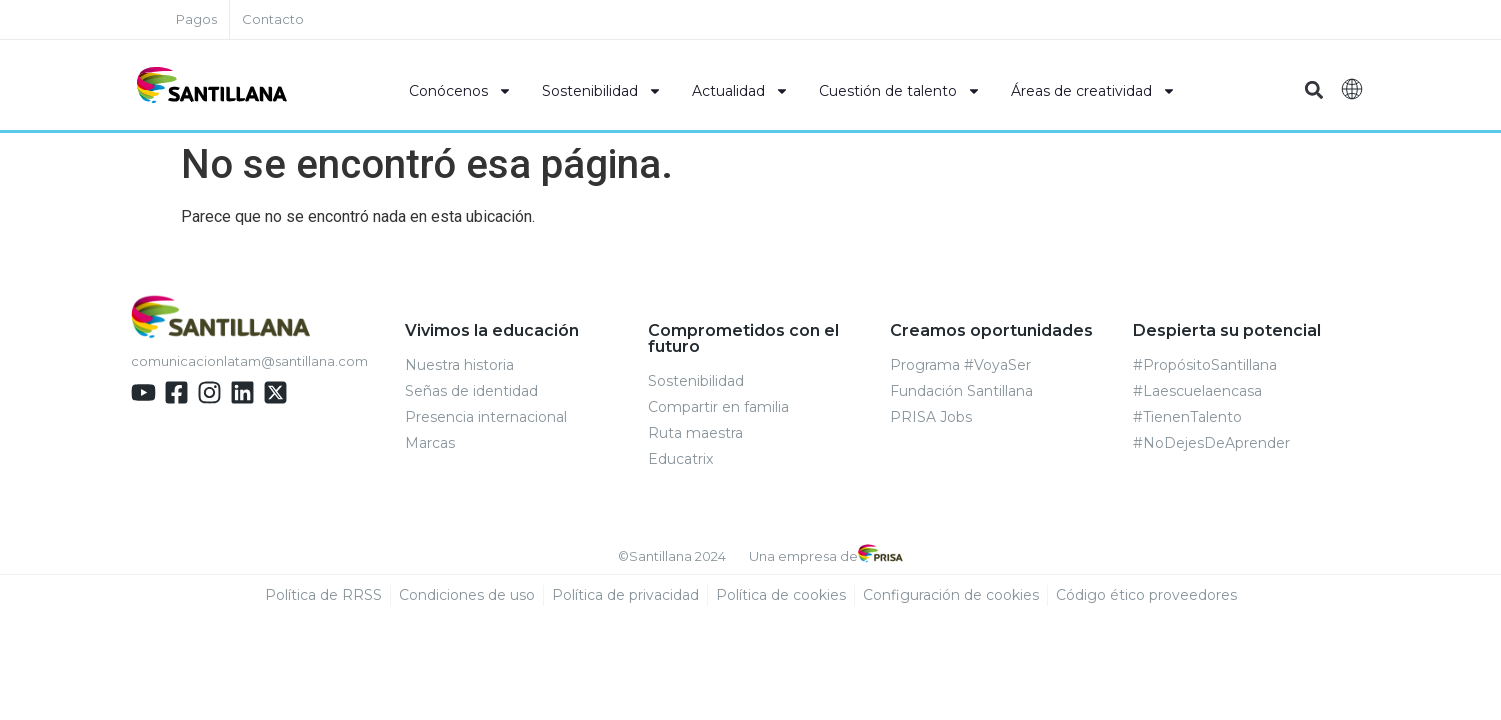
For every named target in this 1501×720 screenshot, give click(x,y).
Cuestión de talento (900, 91)
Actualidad (740, 91)
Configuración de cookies (951, 596)
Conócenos (460, 91)
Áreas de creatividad (1093, 91)
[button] (1314, 90)
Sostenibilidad (602, 91)
